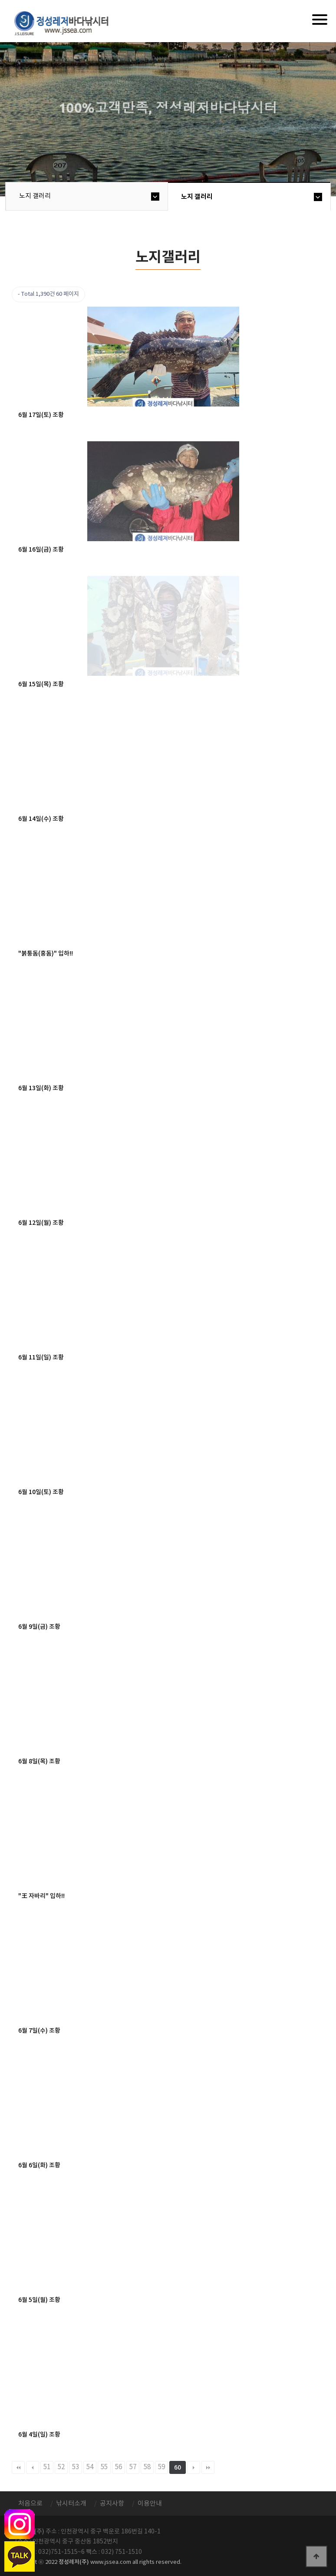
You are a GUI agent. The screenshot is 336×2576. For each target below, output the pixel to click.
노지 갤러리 (35, 196)
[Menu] (320, 19)
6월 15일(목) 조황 (41, 684)
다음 (193, 2467)
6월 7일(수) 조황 (39, 2030)
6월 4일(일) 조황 (39, 2434)
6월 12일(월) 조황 (41, 1223)
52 (61, 2467)
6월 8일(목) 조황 (39, 1761)
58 (147, 2467)
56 (118, 2467)
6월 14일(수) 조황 (41, 819)
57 (132, 2467)
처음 (18, 2467)
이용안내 (150, 2503)
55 (104, 2467)
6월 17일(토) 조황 (41, 415)
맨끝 (207, 2467)
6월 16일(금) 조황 (41, 549)
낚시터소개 (71, 2503)
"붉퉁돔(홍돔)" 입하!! (45, 953)
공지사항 (112, 2503)
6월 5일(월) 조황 (39, 2300)
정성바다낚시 (67, 22)
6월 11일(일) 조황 (41, 1357)
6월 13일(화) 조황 (41, 1088)
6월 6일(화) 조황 (39, 2165)
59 (161, 2467)
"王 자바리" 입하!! (41, 1896)
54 (89, 2467)
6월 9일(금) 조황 (39, 1626)
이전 (32, 2467)
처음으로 (30, 2503)
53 (75, 2467)
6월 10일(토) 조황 (41, 1492)
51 (46, 2467)
